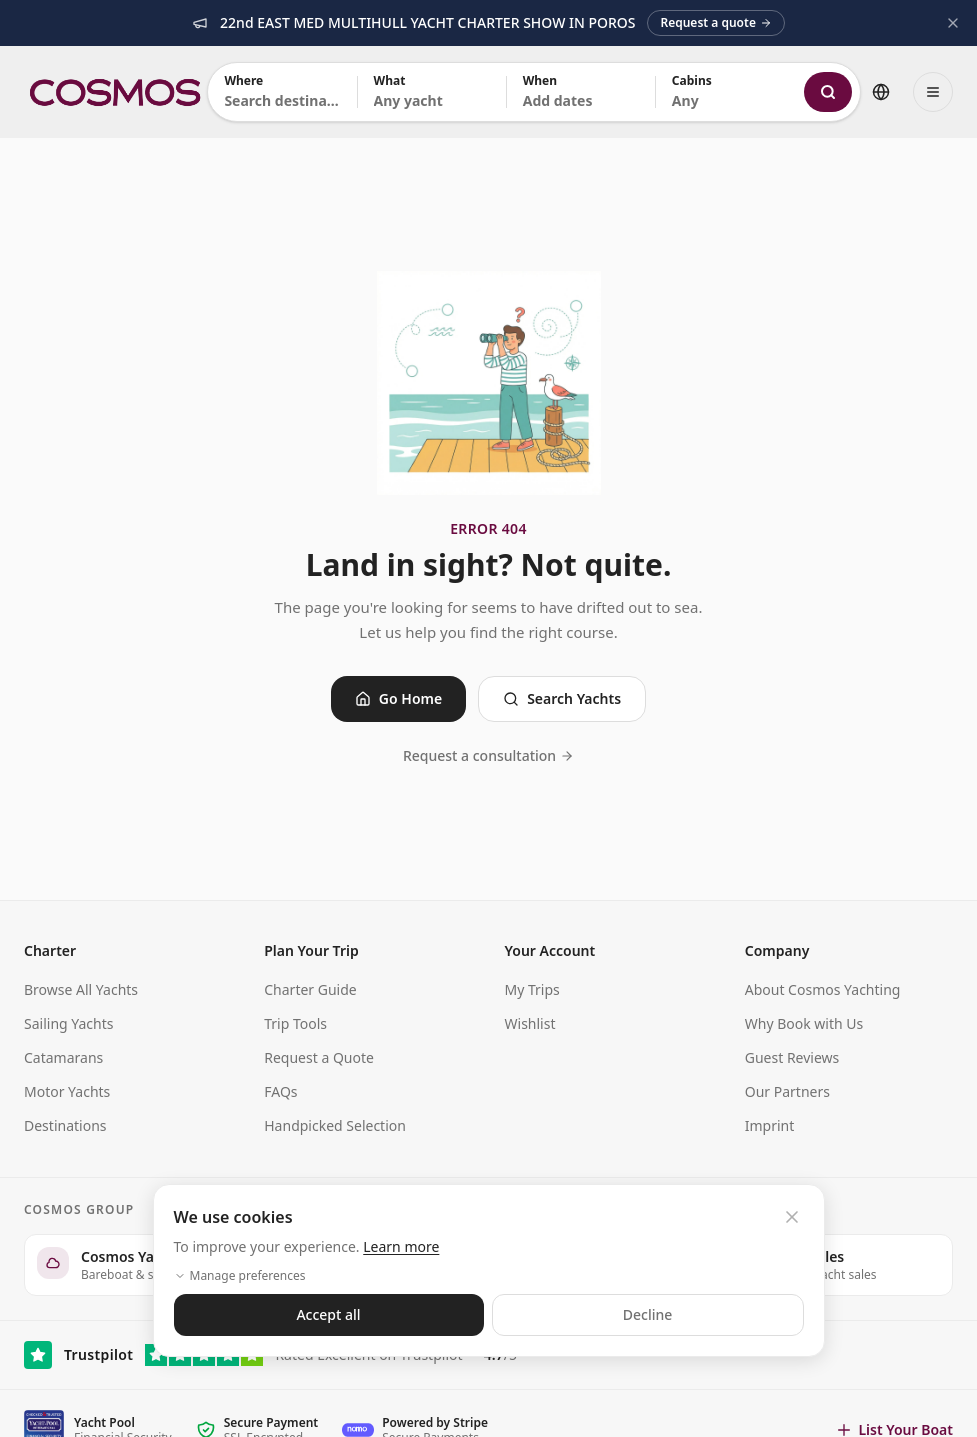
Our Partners (787, 1091)
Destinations (65, 1125)
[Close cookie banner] (792, 1217)
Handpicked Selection (335, 1125)
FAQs (280, 1091)
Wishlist (530, 1023)
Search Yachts (562, 698)
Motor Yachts (67, 1091)
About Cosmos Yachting (823, 989)
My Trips (532, 989)
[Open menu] (933, 92)
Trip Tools (295, 1023)
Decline (648, 1314)
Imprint (770, 1125)
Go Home (398, 698)
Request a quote (715, 22)
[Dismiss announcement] (953, 23)
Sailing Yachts (69, 1023)
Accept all (328, 1314)
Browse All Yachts (81, 989)
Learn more (401, 1246)
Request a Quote (319, 1057)
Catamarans (63, 1057)
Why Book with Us (804, 1023)
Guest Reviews (792, 1057)
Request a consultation (488, 755)
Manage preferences (240, 1276)
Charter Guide (310, 989)
